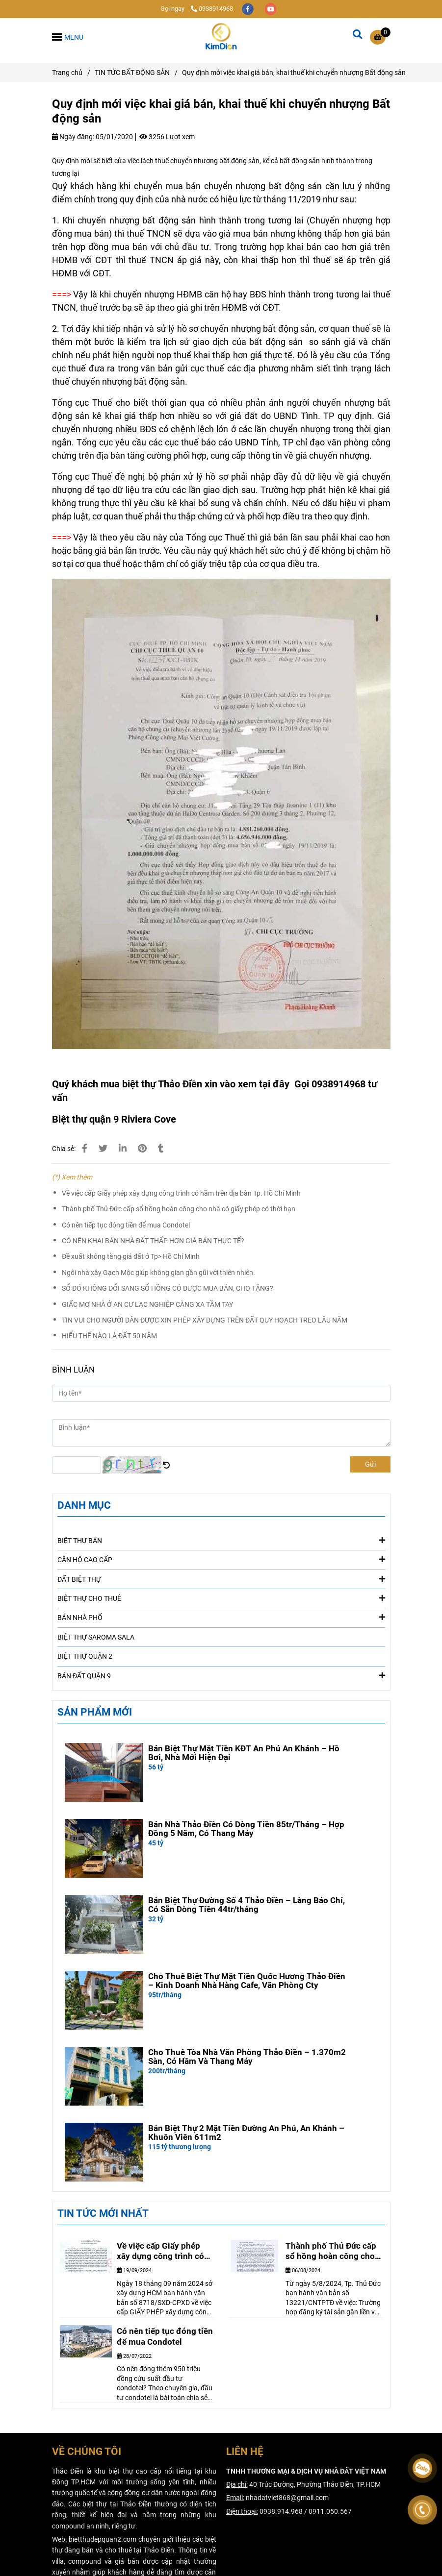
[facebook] (248, 8)
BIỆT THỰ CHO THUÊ (221, 1598)
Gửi (370, 1464)
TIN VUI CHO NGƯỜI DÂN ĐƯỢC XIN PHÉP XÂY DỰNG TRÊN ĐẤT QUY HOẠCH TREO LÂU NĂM (204, 1320)
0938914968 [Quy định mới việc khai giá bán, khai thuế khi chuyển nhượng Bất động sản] (212, 8)
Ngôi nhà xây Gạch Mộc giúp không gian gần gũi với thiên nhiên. (158, 1272)
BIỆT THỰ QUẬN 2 (84, 1656)
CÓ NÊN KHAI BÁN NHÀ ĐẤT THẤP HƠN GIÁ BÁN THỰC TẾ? (153, 1241)
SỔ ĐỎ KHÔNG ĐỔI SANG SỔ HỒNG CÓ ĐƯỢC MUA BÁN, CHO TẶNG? (167, 1288)
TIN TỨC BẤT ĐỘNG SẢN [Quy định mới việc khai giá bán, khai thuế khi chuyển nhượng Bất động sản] (132, 72)
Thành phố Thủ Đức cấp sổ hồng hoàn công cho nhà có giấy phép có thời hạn (178, 1209)
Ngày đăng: (73, 137)
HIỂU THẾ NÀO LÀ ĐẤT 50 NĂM (109, 1336)
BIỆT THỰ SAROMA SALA (95, 1637)
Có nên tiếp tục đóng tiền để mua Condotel (126, 1225)
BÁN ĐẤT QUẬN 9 (221, 1675)
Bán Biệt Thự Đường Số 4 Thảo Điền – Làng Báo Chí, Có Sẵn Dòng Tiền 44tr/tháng (246, 1905)
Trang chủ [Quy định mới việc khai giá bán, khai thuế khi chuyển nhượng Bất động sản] (67, 72)
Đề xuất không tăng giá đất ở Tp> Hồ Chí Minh (131, 1256)
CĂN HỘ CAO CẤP (221, 1559)
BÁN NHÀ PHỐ (221, 1617)
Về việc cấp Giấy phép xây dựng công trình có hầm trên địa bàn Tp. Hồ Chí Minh (181, 1193)
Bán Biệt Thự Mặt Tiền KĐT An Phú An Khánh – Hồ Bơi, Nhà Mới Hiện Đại (243, 1753)
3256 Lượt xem (167, 137)
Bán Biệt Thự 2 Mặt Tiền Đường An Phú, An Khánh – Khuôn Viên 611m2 (246, 2132)
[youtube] (271, 8)
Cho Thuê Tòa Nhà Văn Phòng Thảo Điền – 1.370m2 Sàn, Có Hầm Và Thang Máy (247, 2056)
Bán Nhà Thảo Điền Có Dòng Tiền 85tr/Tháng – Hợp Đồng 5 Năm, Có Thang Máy (246, 1829)
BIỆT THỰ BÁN (221, 1540)
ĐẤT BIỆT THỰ (221, 1578)
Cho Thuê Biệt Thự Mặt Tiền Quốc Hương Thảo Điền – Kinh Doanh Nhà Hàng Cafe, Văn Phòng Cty (246, 1980)
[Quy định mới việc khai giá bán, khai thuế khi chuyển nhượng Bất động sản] (221, 36)
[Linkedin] (122, 1148)
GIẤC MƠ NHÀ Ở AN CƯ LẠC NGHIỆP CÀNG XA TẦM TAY (147, 1304)
